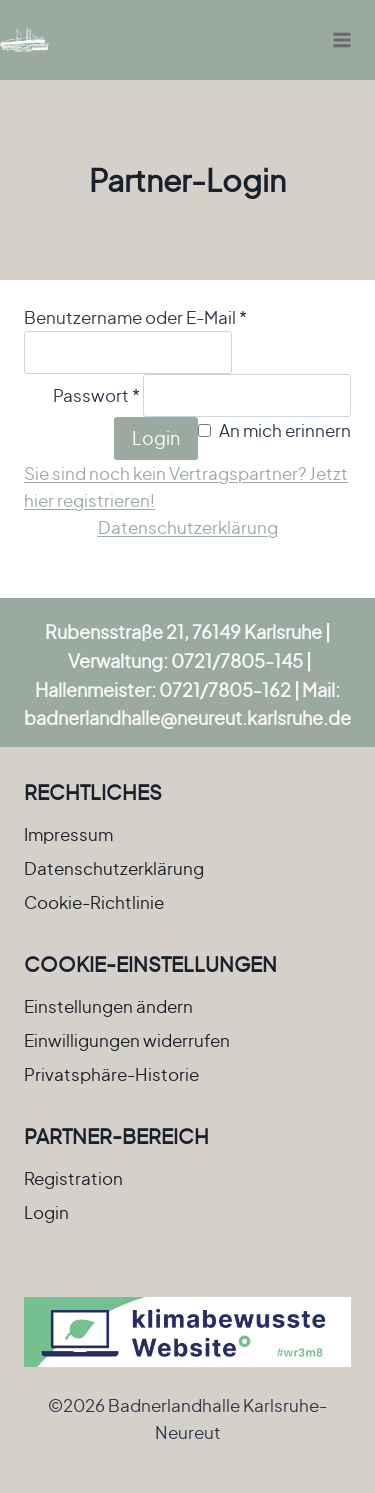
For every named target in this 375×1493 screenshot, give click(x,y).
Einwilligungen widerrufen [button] (127, 1040)
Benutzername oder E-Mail (135, 317)
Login (156, 437)
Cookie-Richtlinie (94, 902)
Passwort (96, 395)
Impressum (68, 834)
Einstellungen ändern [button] (108, 1006)
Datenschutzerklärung (188, 527)
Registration (73, 1178)
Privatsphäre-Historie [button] (111, 1074)
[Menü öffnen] (341, 39)
